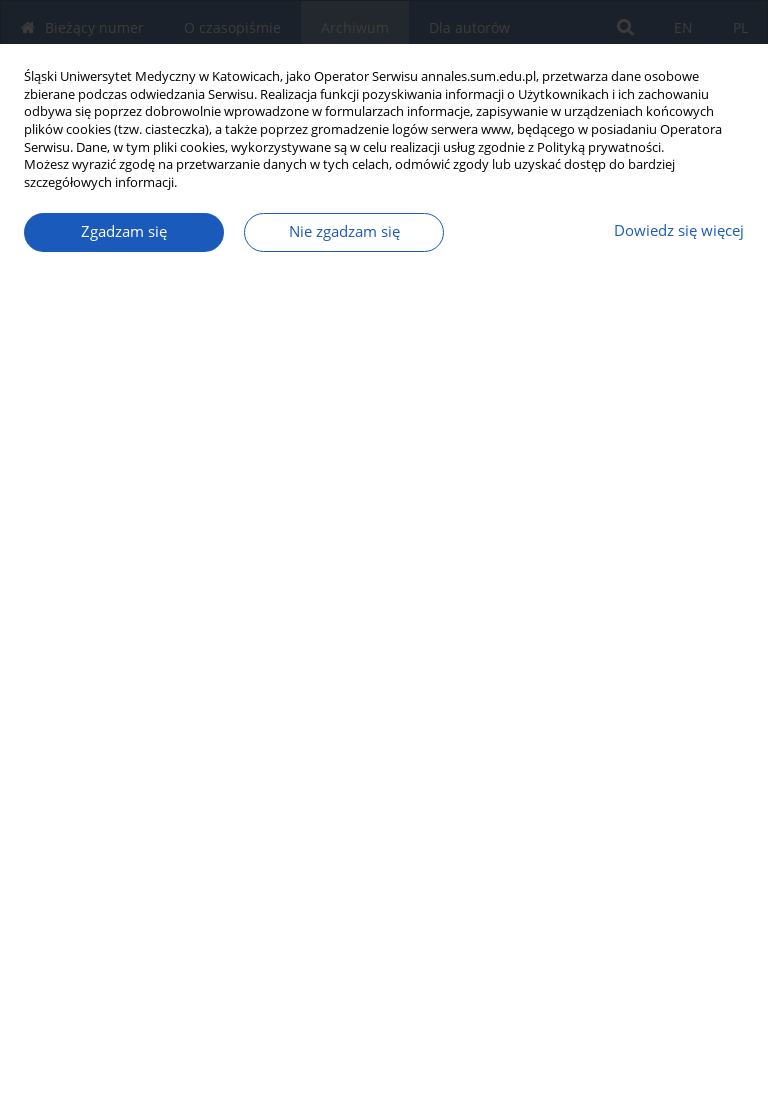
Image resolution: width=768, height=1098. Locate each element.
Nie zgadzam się (344, 231)
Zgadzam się (124, 231)
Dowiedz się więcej (679, 230)
